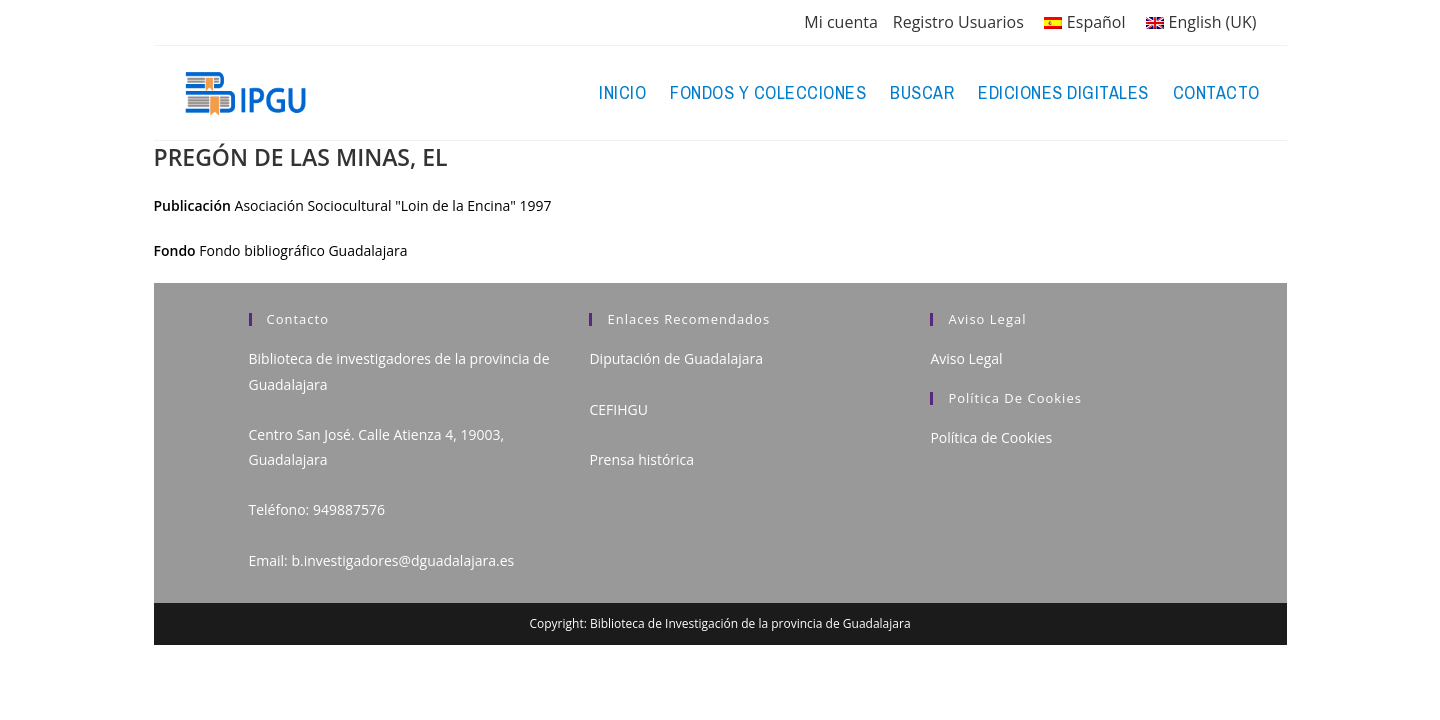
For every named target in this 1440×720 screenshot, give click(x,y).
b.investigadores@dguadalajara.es (402, 560)
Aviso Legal (966, 358)
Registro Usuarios (958, 22)
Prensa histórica (641, 459)
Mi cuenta (840, 22)
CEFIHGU (618, 409)
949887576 (349, 509)
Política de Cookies (991, 437)
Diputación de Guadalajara (676, 358)
